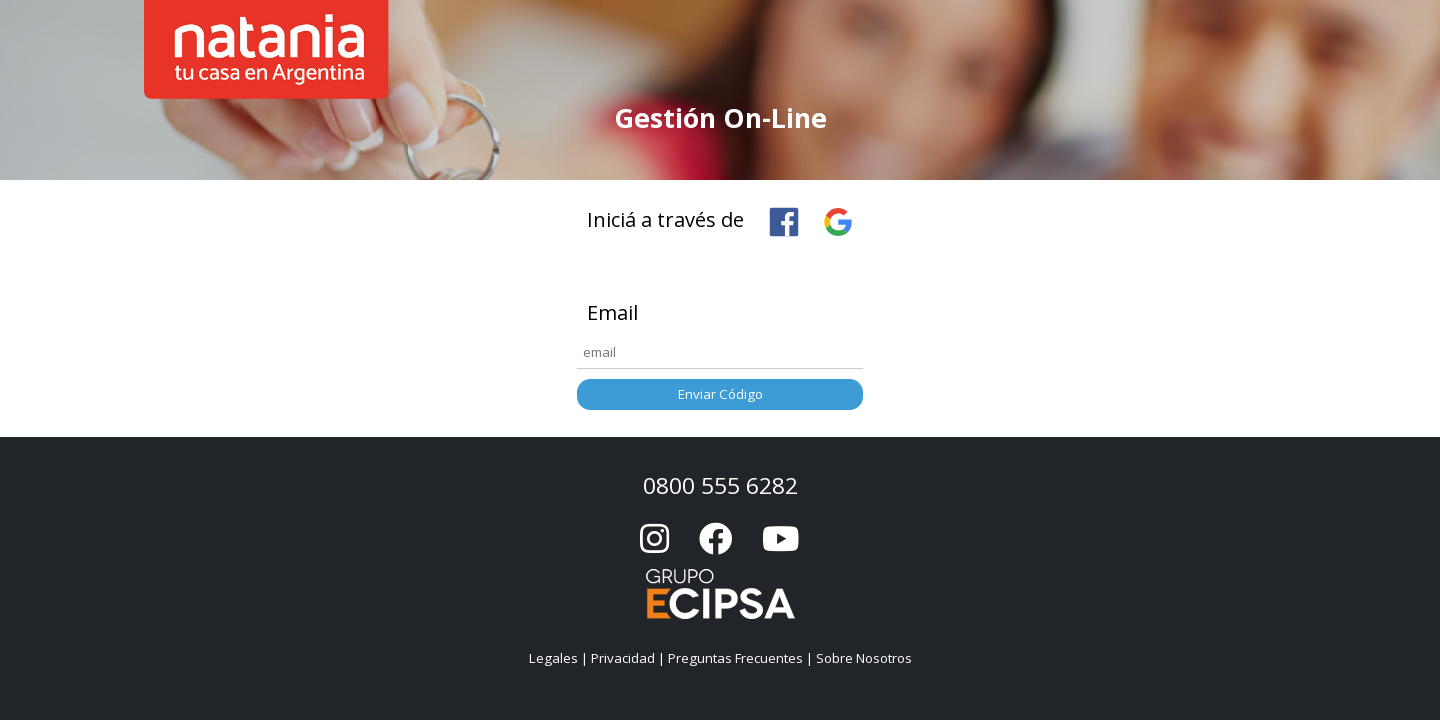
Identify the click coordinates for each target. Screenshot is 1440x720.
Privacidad (623, 658)
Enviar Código (720, 394)
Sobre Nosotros (864, 658)
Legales (553, 658)
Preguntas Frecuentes (735, 658)
